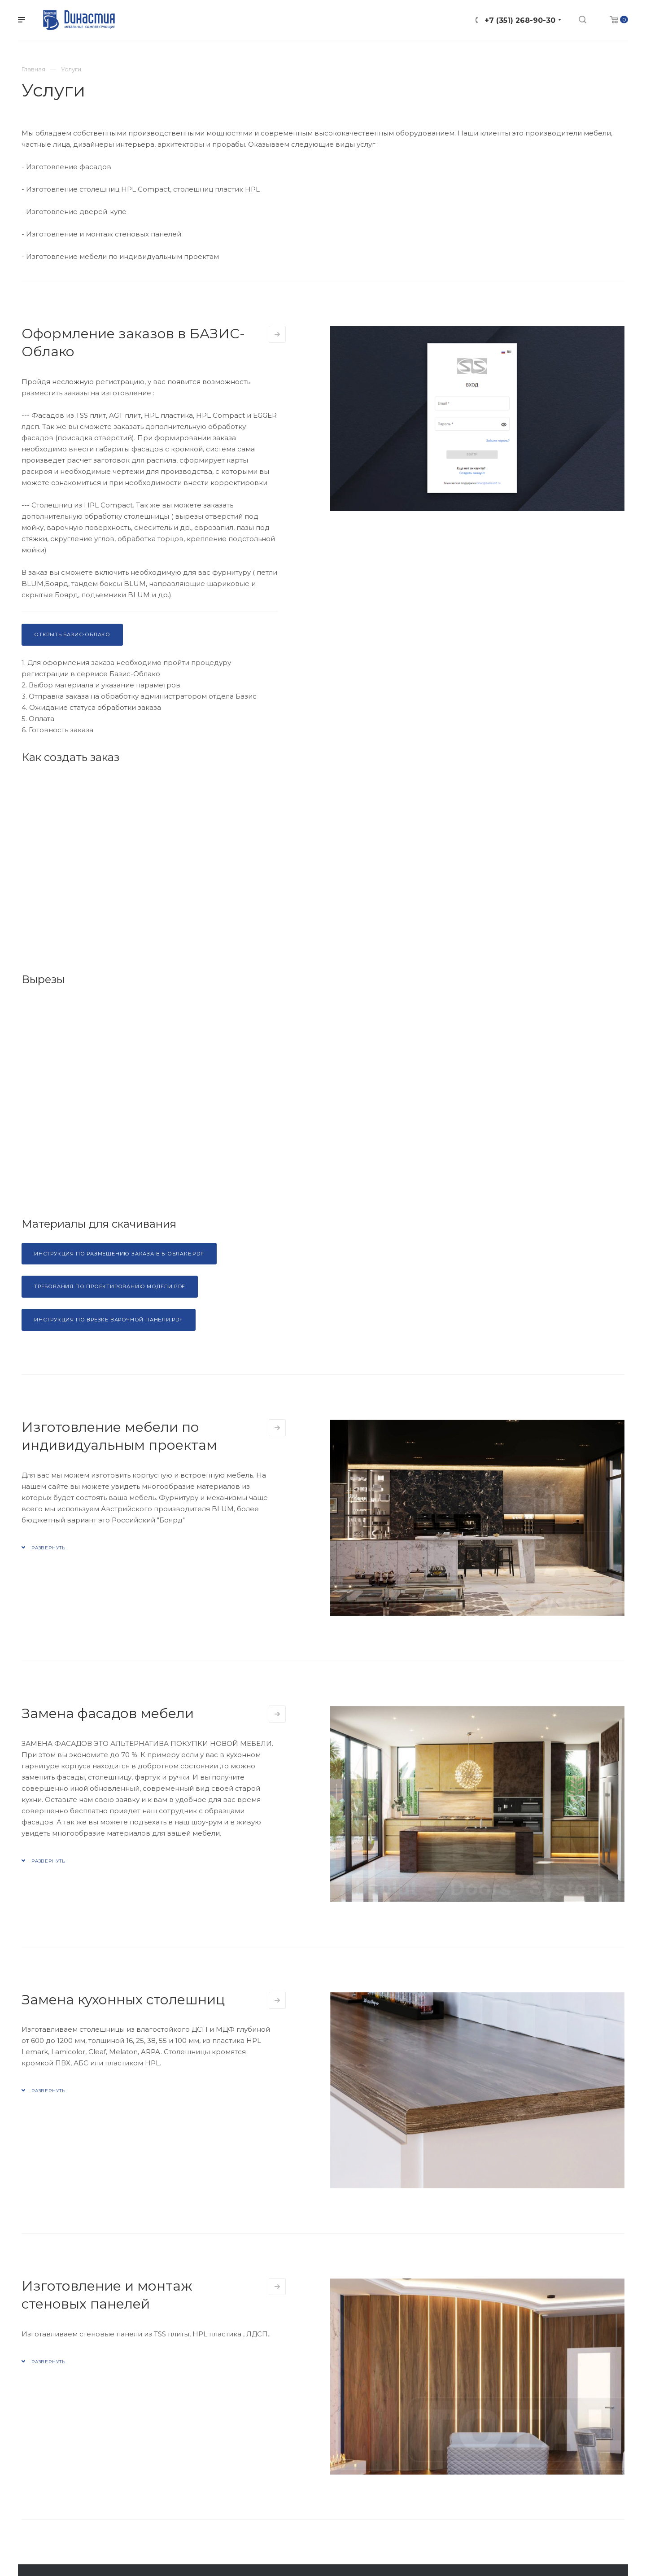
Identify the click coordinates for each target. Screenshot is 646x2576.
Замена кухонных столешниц (123, 1999)
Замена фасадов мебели (108, 1713)
